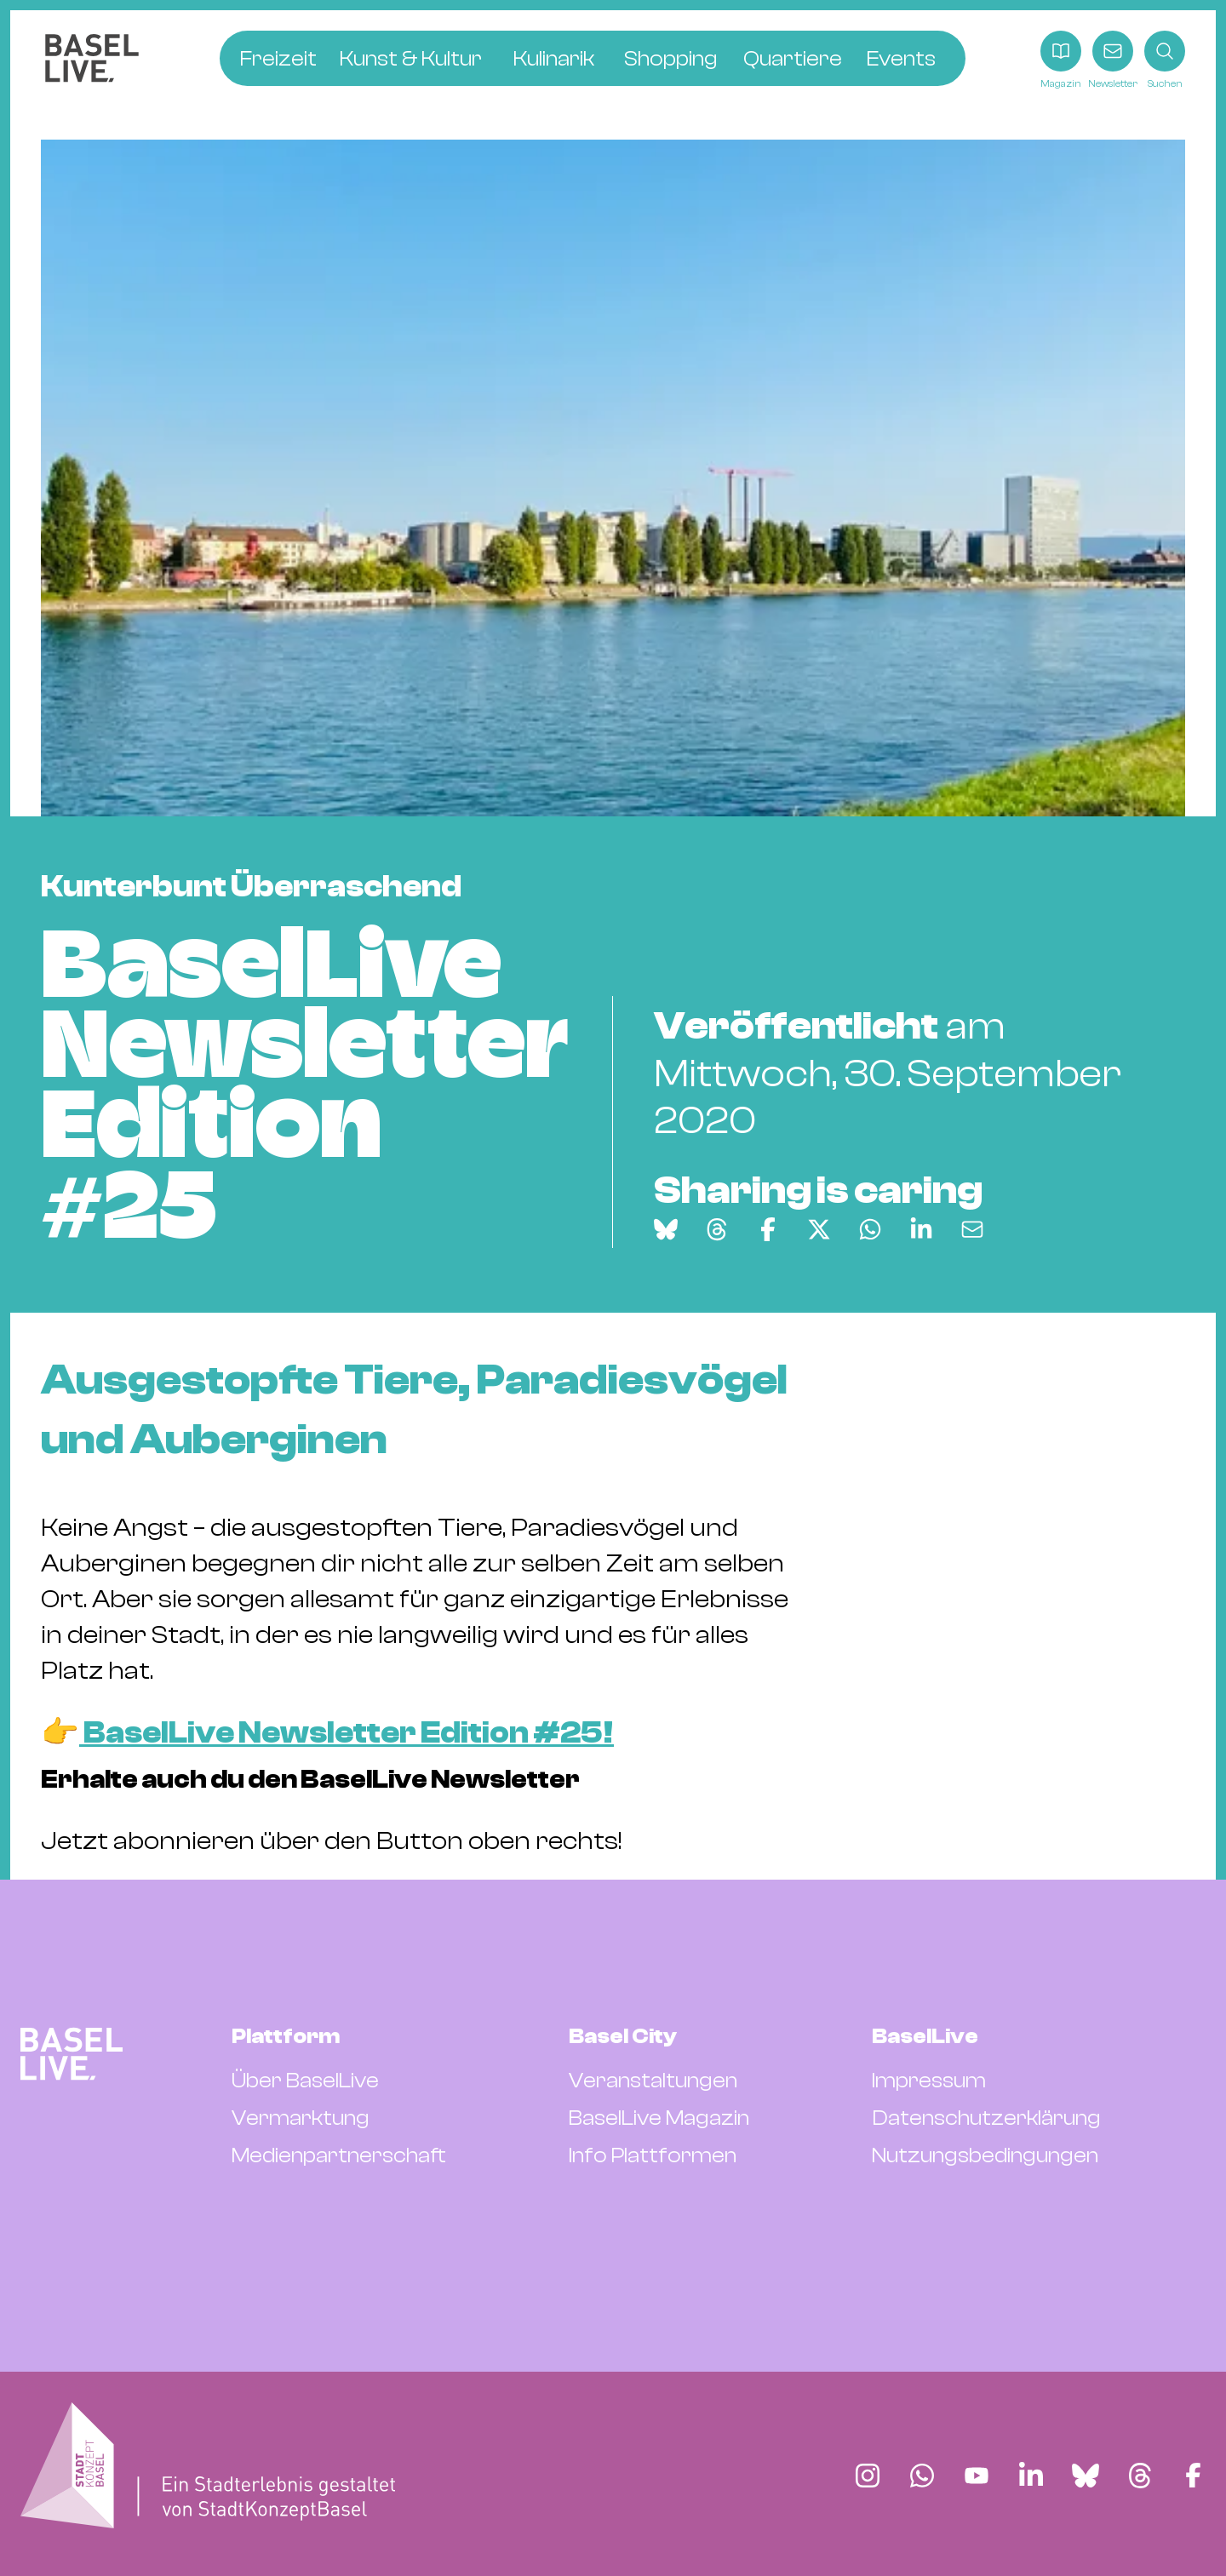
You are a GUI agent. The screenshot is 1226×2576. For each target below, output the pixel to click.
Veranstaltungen (653, 2080)
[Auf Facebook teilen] (768, 1229)
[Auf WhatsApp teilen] (870, 1229)
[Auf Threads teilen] (717, 1229)
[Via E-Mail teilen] (972, 1229)
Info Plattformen (652, 2155)
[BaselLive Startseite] (92, 61)
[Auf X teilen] (819, 1229)
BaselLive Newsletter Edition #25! (346, 1732)
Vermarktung (301, 2118)
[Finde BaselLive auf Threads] (1140, 2475)
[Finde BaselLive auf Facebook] (1193, 2475)
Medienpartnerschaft (339, 2155)
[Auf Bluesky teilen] (666, 1229)
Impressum (929, 2080)
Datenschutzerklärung (986, 2118)
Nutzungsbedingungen (985, 2155)
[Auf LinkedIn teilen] (921, 1229)
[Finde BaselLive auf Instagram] (867, 2475)
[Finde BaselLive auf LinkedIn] (1031, 2475)
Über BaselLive (305, 2080)
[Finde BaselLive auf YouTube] (976, 2475)
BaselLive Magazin (659, 2118)
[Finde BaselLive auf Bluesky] (1085, 2475)
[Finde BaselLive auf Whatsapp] (922, 2475)
